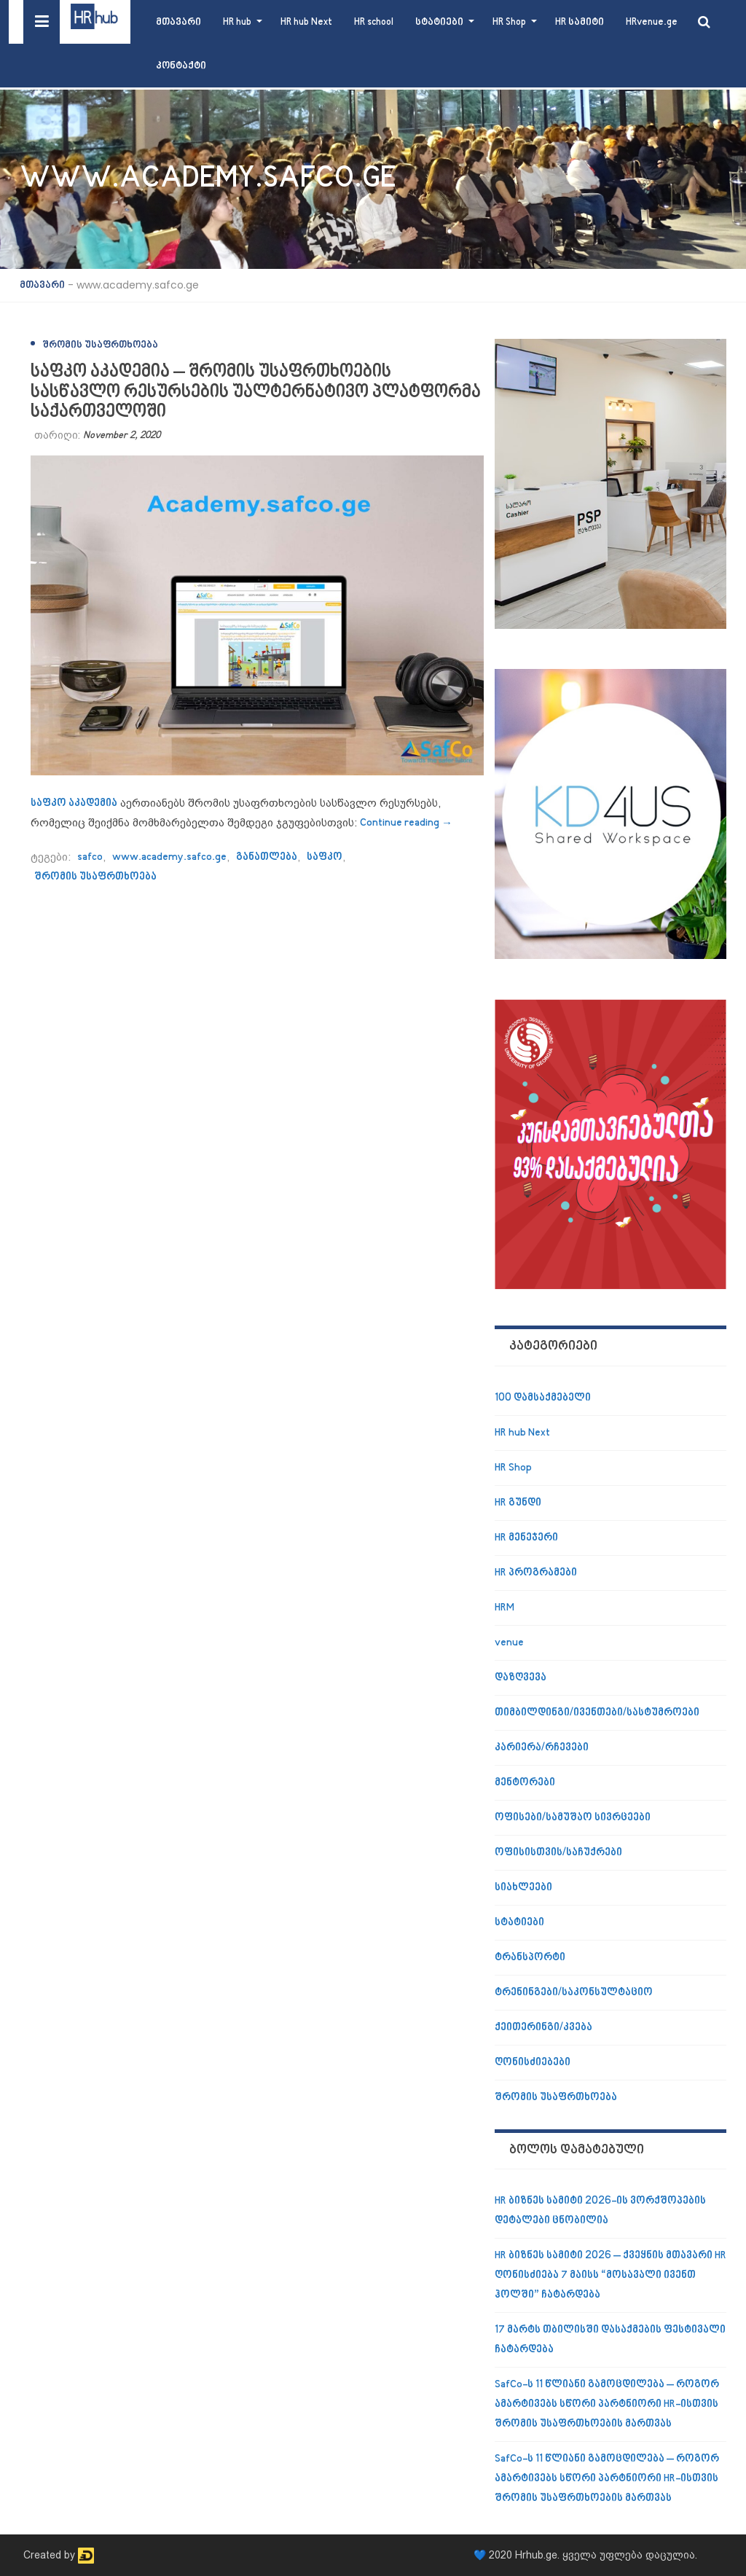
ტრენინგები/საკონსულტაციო (574, 1993)
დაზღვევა (520, 1678)
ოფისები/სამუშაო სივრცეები (573, 1818)
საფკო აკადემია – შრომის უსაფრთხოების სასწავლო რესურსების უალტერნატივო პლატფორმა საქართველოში (256, 392)
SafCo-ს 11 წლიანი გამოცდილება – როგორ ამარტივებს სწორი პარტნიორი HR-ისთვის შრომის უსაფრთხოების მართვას (607, 2404)
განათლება (266, 857)
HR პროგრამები (536, 1573)
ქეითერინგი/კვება (543, 2028)
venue (509, 1643)
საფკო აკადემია (74, 803)
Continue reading (406, 823)
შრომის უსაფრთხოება (100, 345)
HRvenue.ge (652, 22)
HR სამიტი (579, 22)
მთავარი (178, 22)
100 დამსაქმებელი (543, 1398)
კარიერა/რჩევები (542, 1748)
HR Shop (509, 22)
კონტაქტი (181, 66)
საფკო (324, 857)
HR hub (237, 22)
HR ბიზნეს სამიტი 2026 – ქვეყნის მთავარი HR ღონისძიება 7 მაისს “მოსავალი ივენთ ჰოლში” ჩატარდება (610, 2275)
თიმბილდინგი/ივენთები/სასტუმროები (597, 1713)
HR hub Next (306, 22)
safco (90, 857)
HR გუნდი (518, 1503)
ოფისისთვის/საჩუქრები (558, 1853)
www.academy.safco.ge (169, 857)
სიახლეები (523, 1888)
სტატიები (439, 22)
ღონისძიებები (532, 2063)
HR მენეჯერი (526, 1538)
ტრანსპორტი (530, 1958)
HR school (373, 22)
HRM (504, 1608)
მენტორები (525, 1783)
